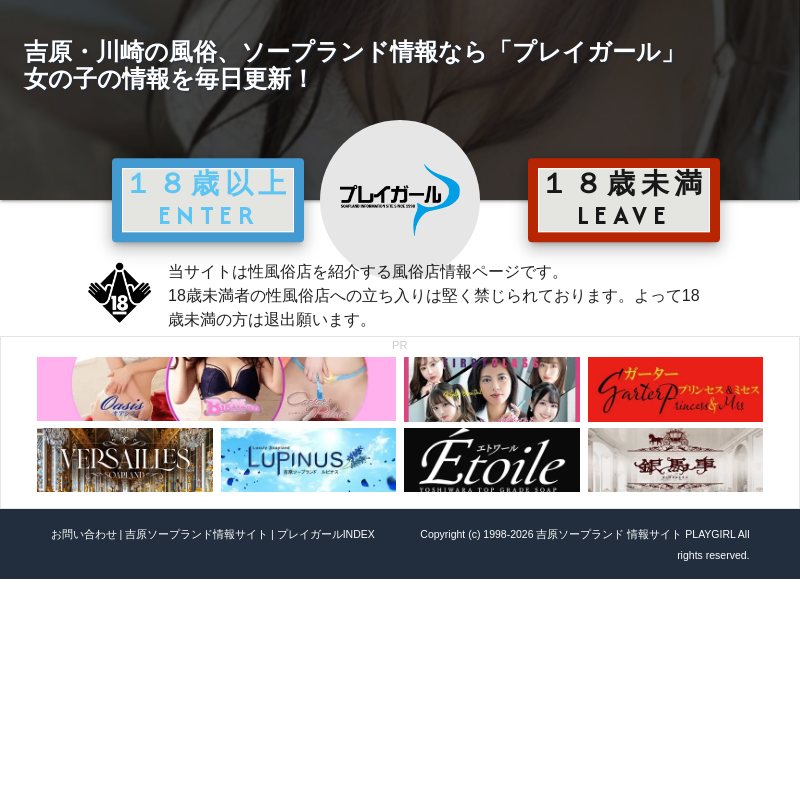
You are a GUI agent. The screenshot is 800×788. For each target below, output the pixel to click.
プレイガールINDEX (326, 534)
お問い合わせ (84, 534)
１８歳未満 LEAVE (624, 199)
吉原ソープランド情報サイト (196, 534)
